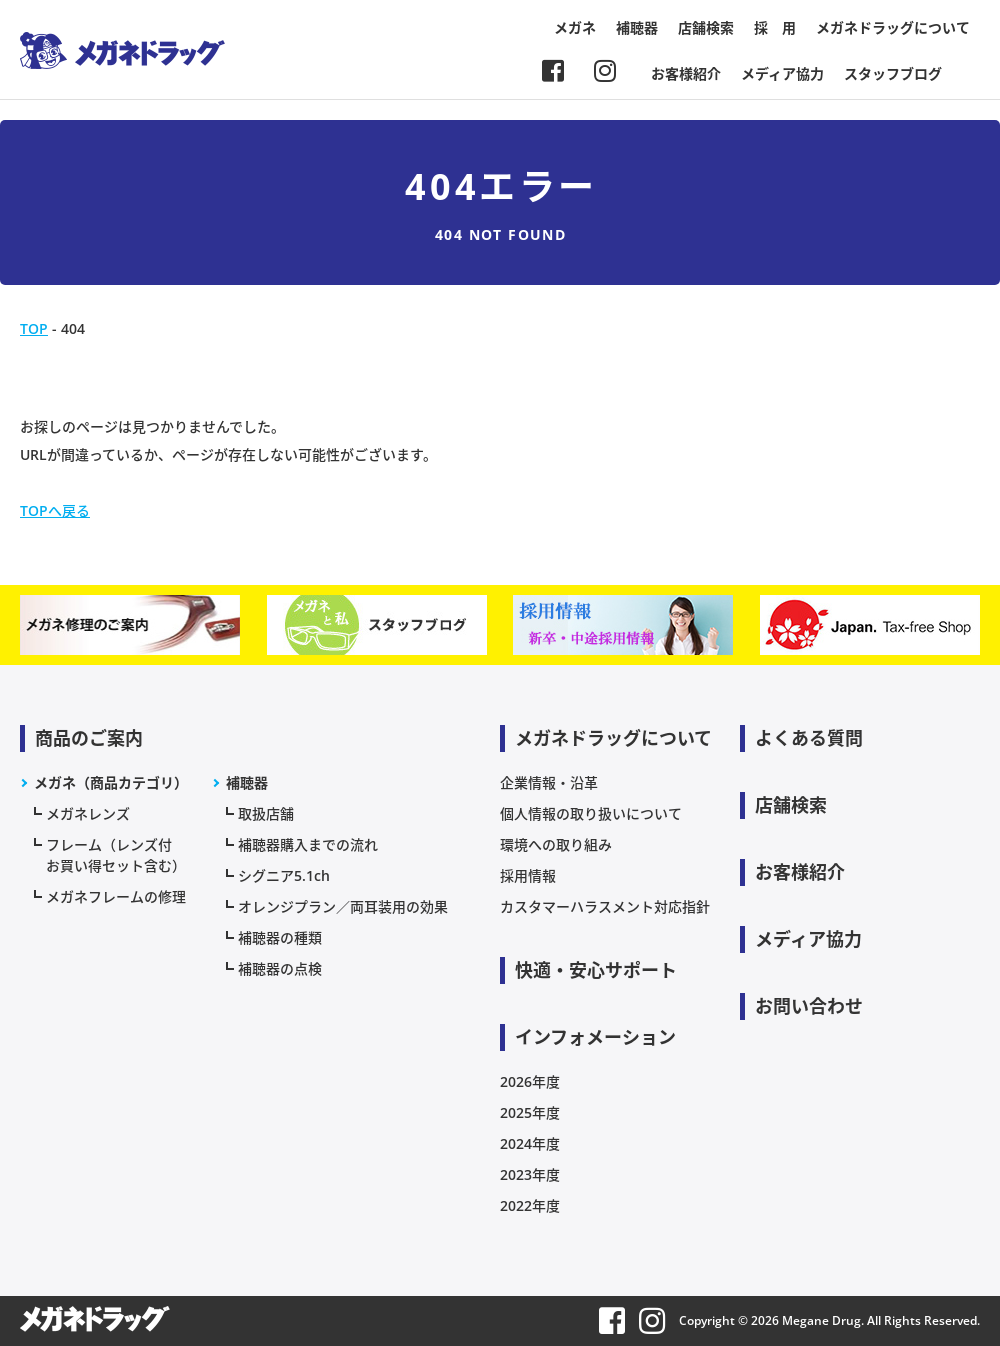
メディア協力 (782, 73)
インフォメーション (595, 1037)
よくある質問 (809, 738)
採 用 (775, 27)
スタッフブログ (893, 73)
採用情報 (528, 875)
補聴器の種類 (280, 937)
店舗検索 (706, 27)
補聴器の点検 (280, 968)
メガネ (575, 27)
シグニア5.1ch (284, 875)
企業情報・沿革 (549, 782)
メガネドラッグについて (893, 27)
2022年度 (530, 1205)
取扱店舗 (266, 813)
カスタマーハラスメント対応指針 (605, 906)
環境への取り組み (556, 844)
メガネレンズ (88, 813)
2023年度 (530, 1174)
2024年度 (530, 1143)
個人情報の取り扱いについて (591, 813)
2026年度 (530, 1081)
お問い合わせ (809, 1006)
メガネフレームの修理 (116, 896)
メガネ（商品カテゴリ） (111, 782)
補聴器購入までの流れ (308, 844)
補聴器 (637, 27)
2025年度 (530, 1112)
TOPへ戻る (55, 510)
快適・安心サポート (596, 970)
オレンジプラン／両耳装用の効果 (343, 906)
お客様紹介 (686, 73)
